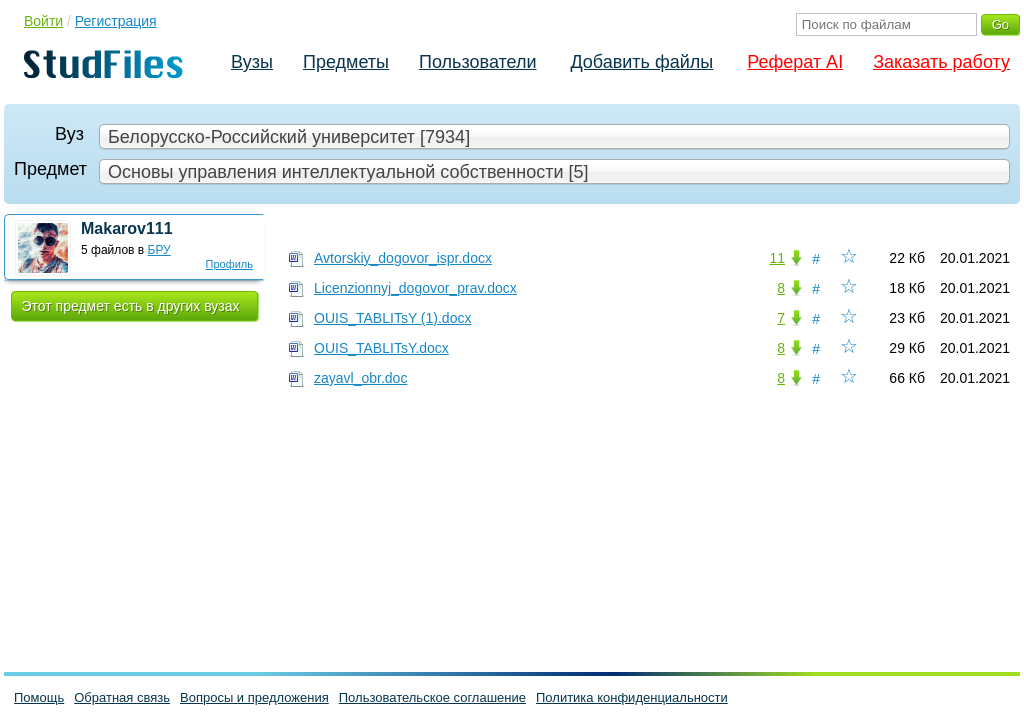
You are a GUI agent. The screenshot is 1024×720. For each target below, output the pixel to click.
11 (777, 258)
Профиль (230, 264)
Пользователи (477, 62)
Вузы (252, 62)
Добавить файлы (641, 62)
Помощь (39, 697)
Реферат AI (795, 62)
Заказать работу (941, 62)
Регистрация (116, 21)
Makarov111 (127, 228)
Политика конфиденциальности (632, 697)
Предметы (346, 62)
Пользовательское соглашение (432, 697)
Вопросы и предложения (254, 697)
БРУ (159, 250)
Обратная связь (122, 697)
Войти (43, 21)
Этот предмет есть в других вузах (131, 306)
